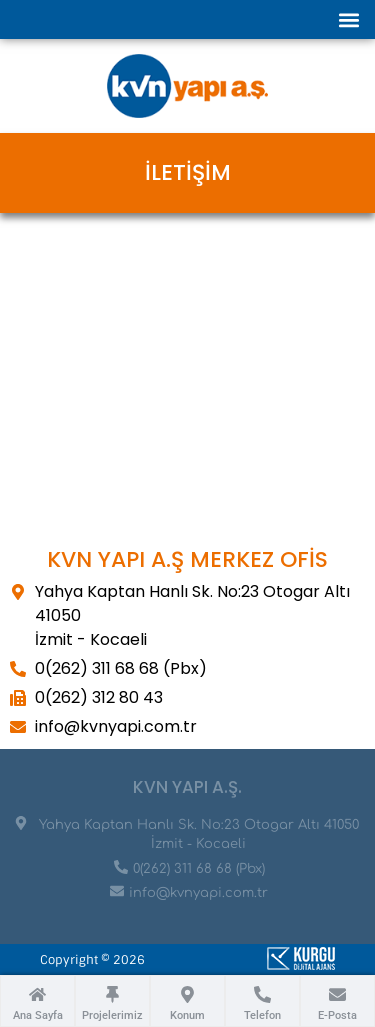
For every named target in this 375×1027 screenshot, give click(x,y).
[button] (348, 19)
